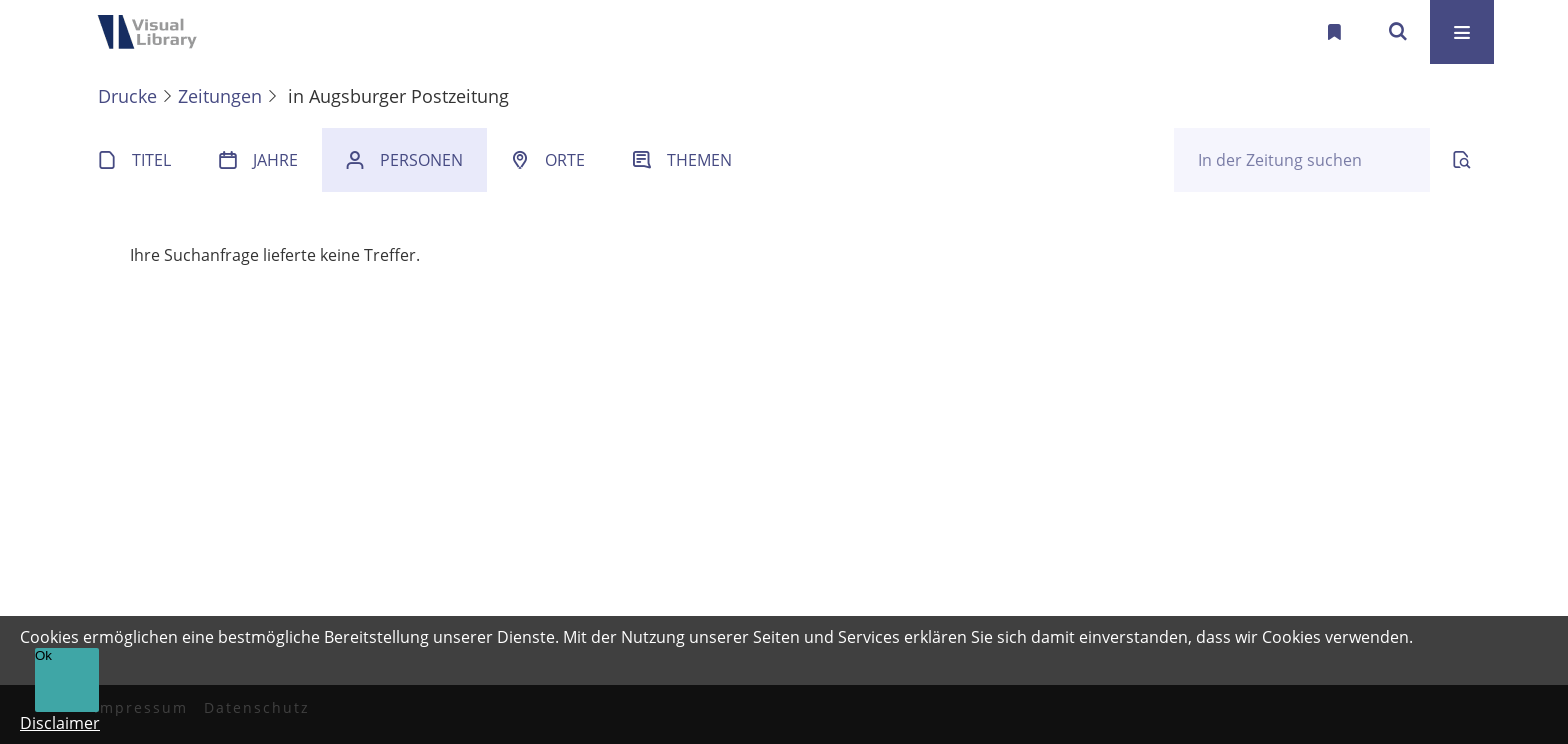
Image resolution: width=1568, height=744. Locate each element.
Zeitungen (220, 96)
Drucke (127, 96)
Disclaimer (60, 723)
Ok (43, 655)
